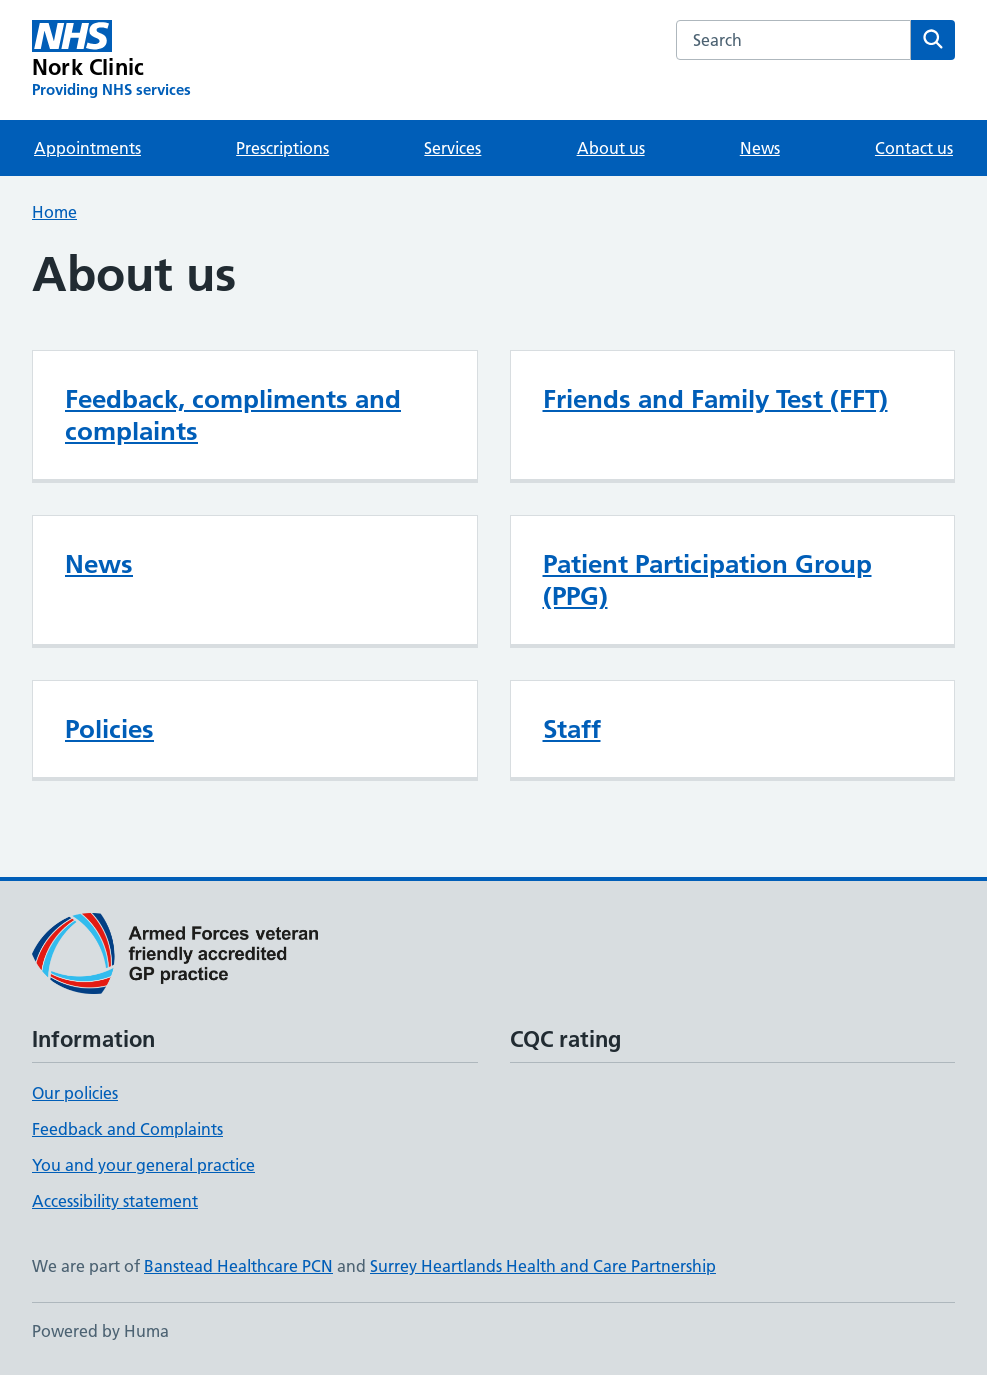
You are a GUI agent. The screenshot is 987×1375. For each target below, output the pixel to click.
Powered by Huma (100, 1331)
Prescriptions (282, 148)
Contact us (914, 148)
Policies (109, 729)
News (760, 148)
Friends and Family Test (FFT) (715, 399)
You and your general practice (143, 1165)
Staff (572, 729)
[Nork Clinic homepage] (111, 60)
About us (611, 148)
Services (452, 148)
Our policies (75, 1093)
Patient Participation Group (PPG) (707, 580)
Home (54, 212)
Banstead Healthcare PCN (238, 1266)
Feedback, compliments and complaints (233, 415)
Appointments (87, 148)
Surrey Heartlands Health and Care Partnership (543, 1266)
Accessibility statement (115, 1201)
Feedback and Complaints (127, 1129)
